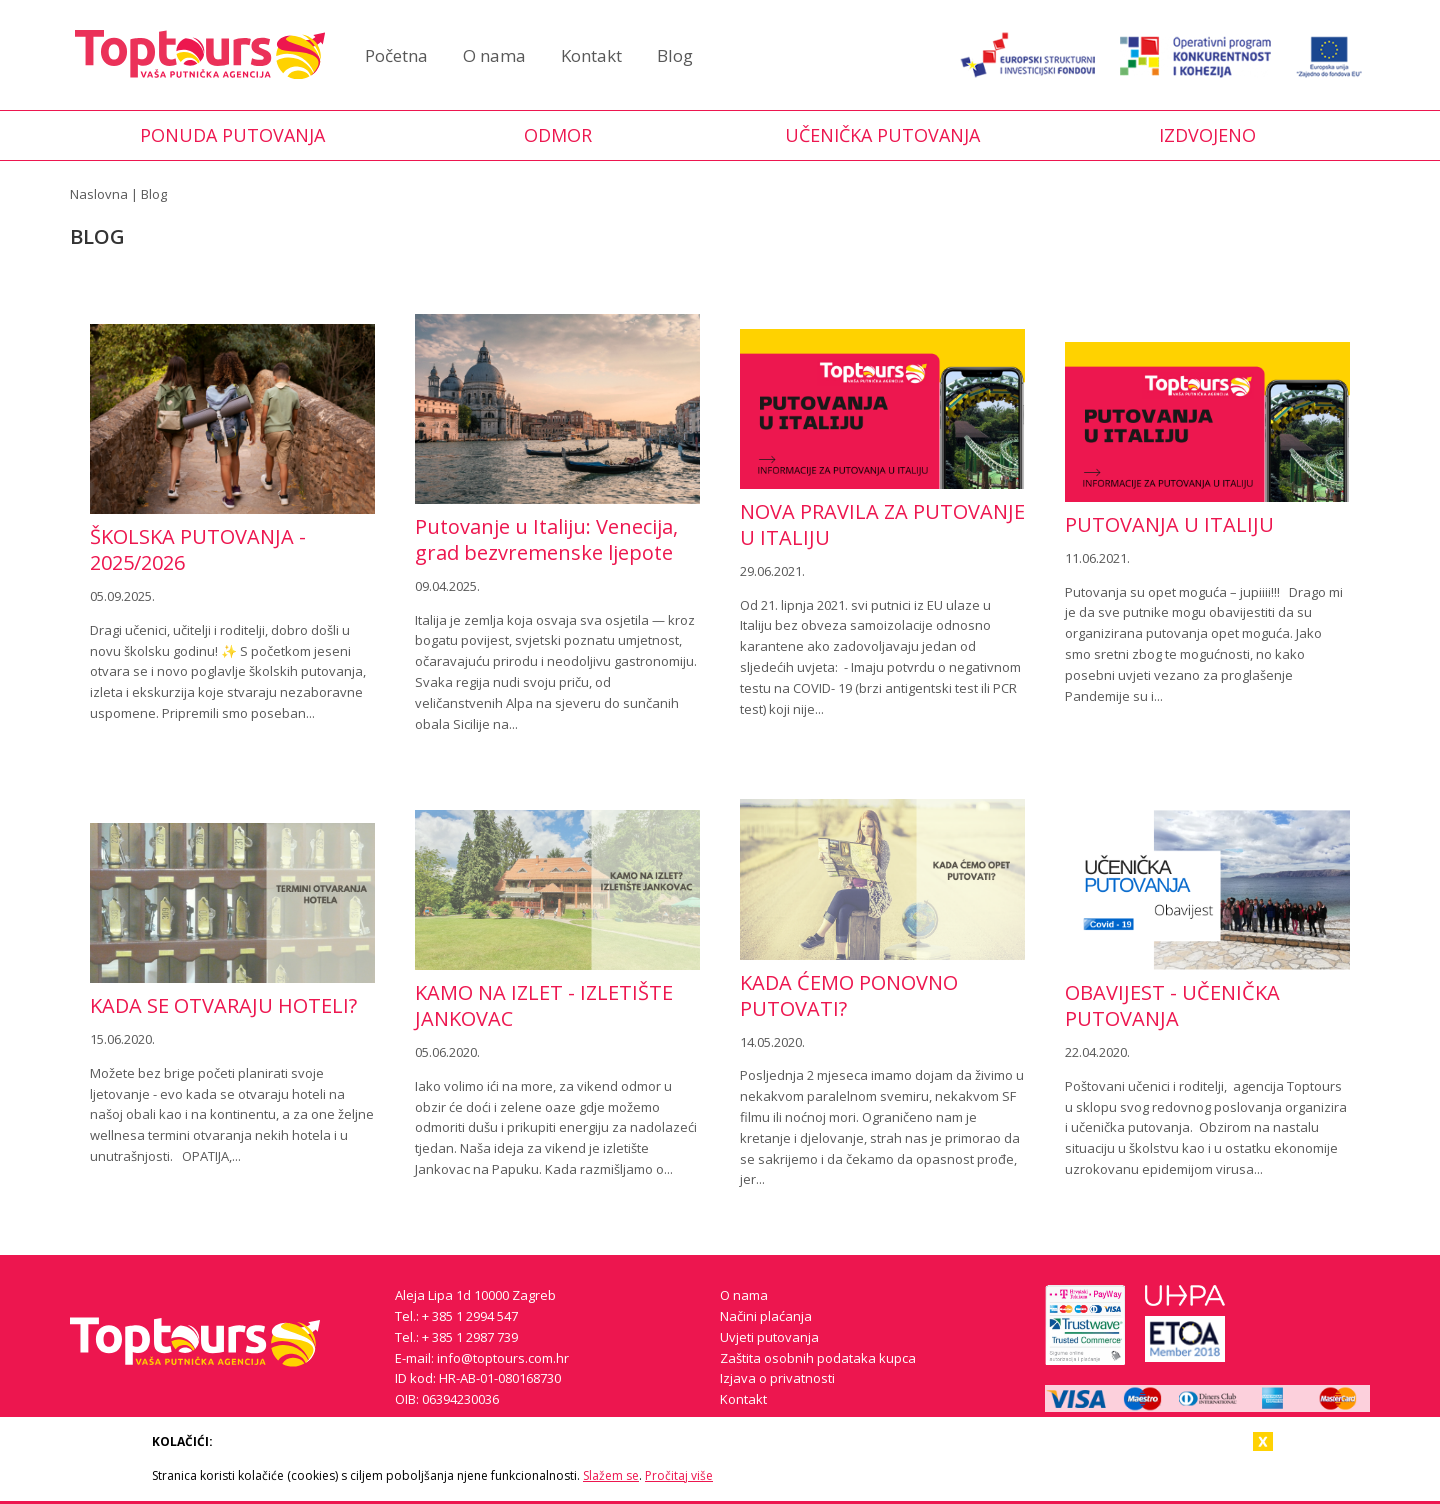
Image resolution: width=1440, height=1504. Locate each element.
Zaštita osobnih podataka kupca (818, 1358)
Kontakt (591, 55)
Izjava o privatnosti (777, 1378)
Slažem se (611, 1475)
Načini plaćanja (766, 1316)
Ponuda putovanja (232, 135)
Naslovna (99, 194)
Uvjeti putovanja (769, 1337)
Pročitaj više (679, 1475)
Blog (675, 55)
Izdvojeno (1207, 135)
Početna (396, 55)
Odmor (558, 135)
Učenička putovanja (882, 135)
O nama (494, 55)
